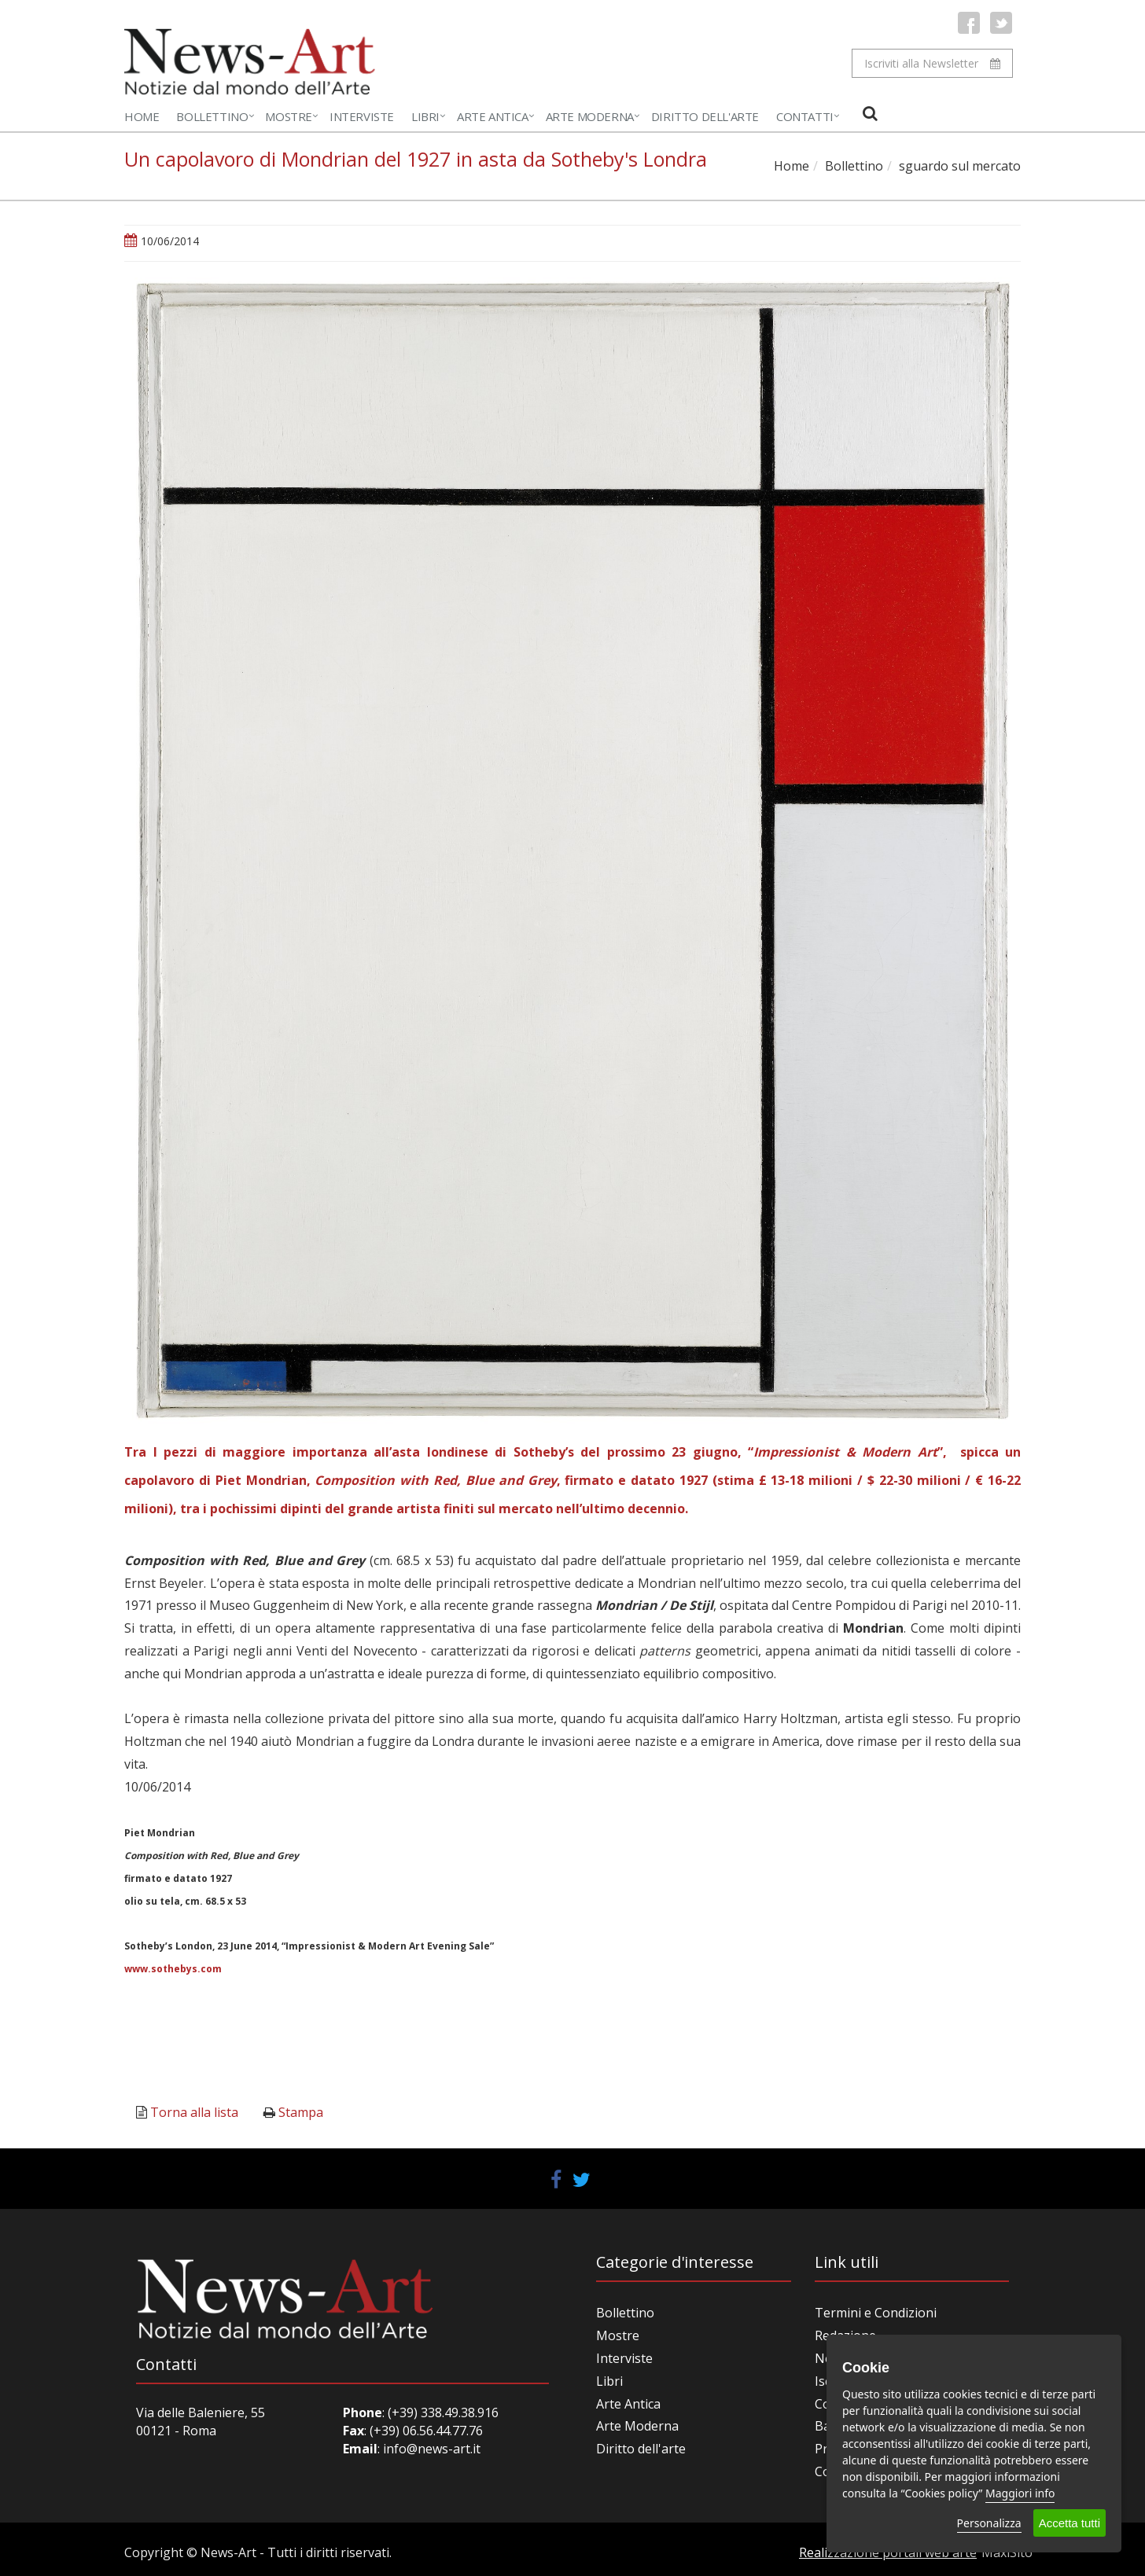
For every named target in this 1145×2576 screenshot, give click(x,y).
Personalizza (989, 2522)
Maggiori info (1020, 2493)
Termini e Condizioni (876, 2312)
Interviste (362, 116)
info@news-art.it (431, 2448)
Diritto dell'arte (641, 2448)
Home (141, 116)
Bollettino (212, 116)
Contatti (805, 116)
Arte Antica (492, 116)
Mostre (288, 116)
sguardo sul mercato (960, 166)
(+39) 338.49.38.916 (442, 2412)
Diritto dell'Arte (705, 116)
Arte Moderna (590, 116)
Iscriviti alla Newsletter (932, 63)
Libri (425, 116)
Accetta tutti (1069, 2523)
